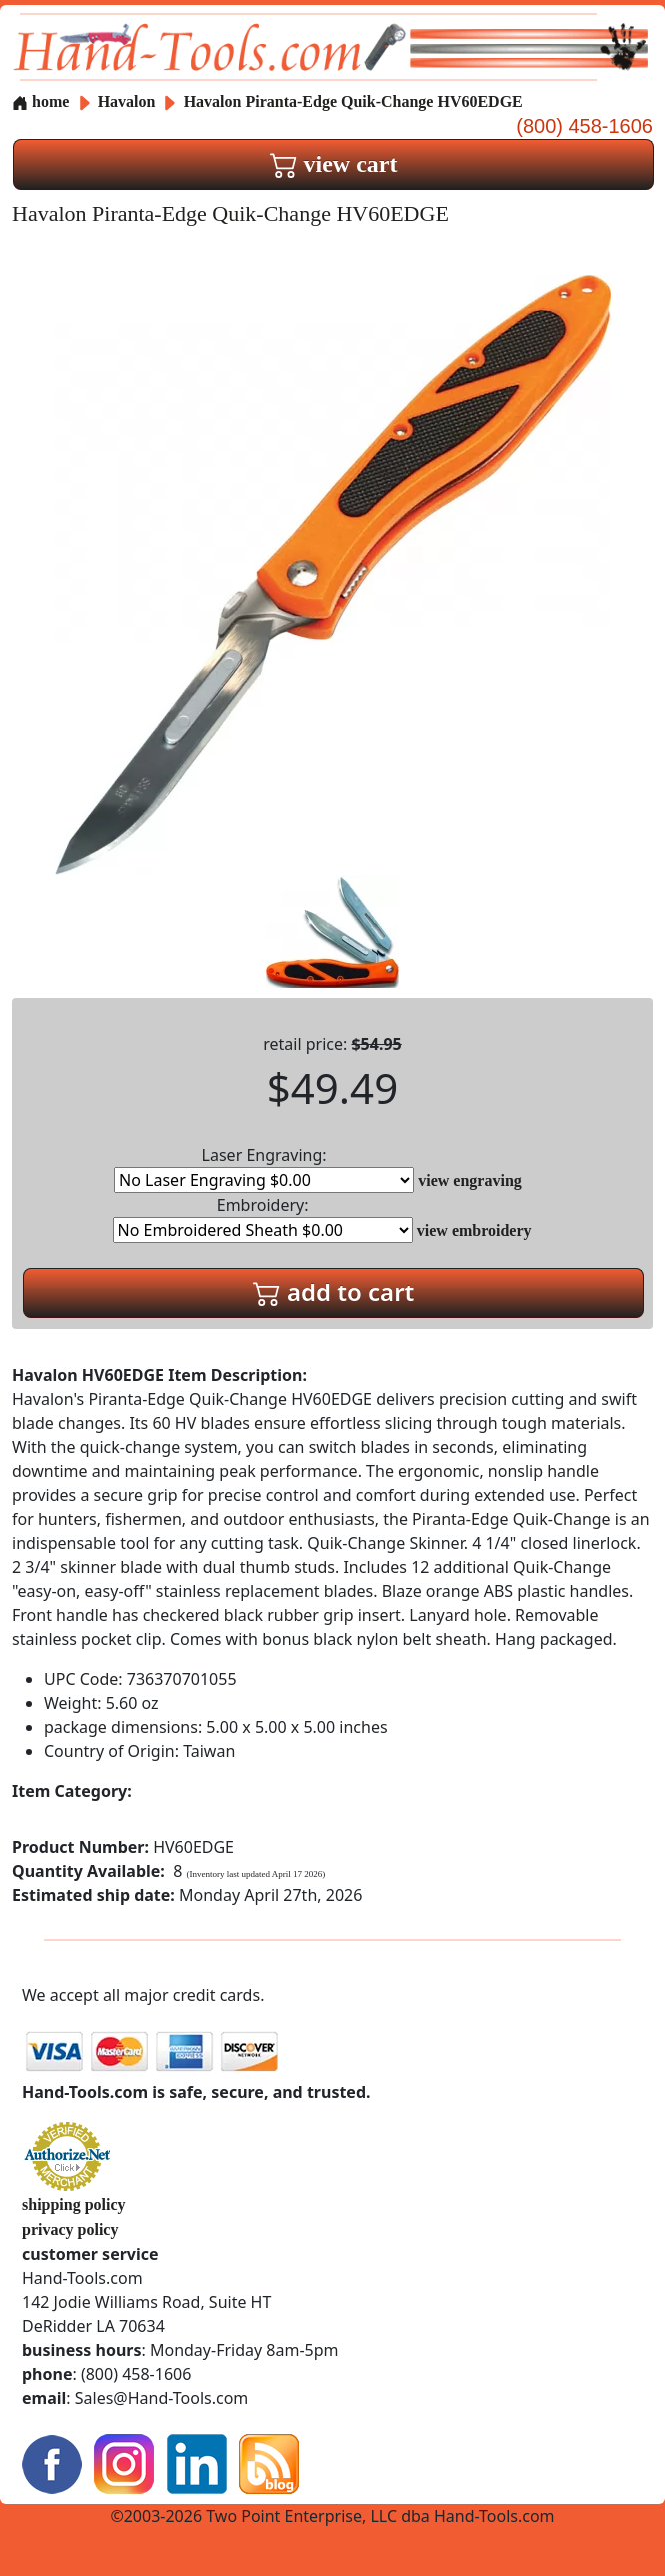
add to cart (334, 1292)
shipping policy (74, 2204)
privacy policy (70, 2229)
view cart (334, 164)
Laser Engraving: (264, 1168)
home (40, 101)
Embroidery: (263, 1218)
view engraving (470, 1180)
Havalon (129, 101)
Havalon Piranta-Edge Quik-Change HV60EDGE (353, 101)
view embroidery (474, 1230)
